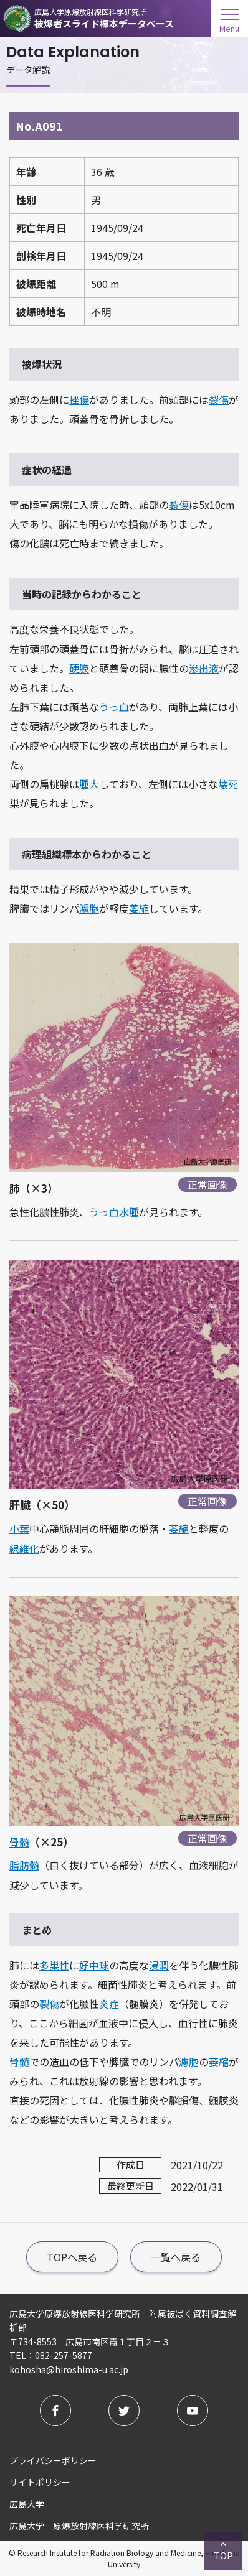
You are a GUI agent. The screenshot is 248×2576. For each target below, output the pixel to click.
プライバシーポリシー (53, 2460)
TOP (223, 2550)
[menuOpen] (229, 17)
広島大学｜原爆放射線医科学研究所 (79, 2525)
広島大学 (26, 2504)
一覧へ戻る (176, 2256)
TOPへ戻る (72, 2256)
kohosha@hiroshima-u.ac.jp (68, 2369)
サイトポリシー (39, 2482)
